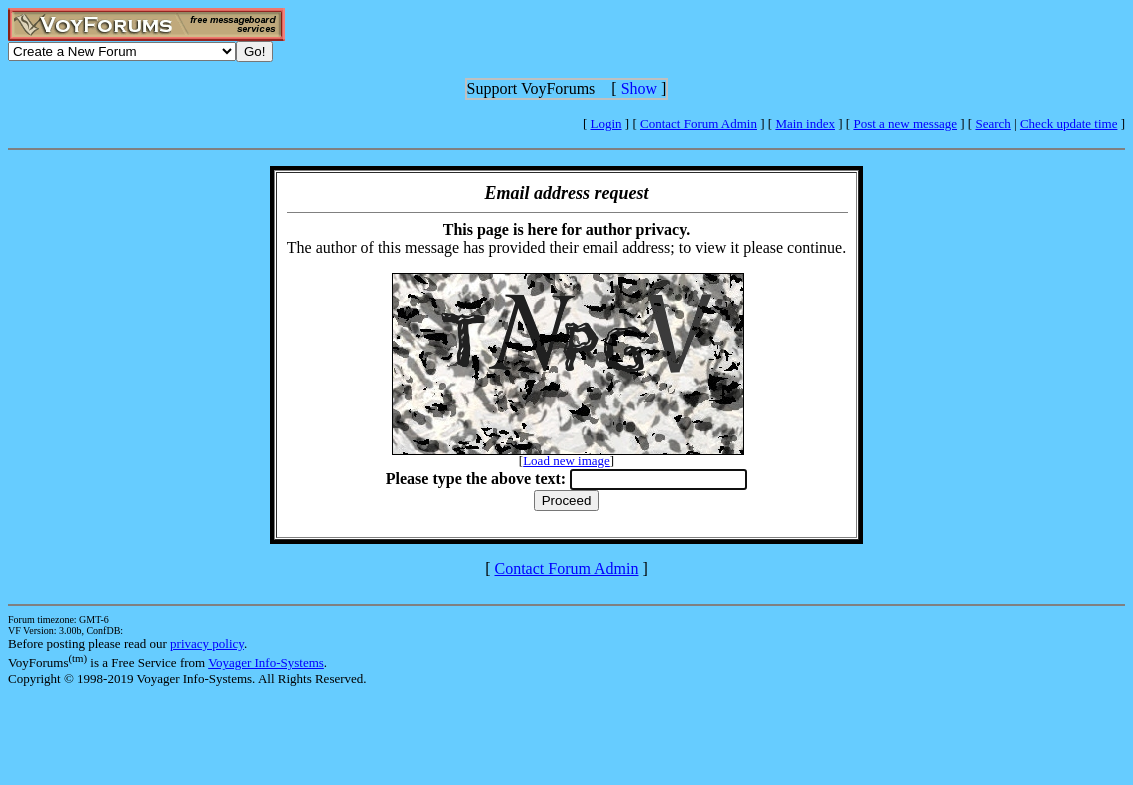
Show (639, 88)
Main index (805, 123)
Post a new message (905, 123)
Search (992, 123)
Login (606, 123)
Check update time (1068, 123)
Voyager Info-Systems (266, 662)
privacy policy (207, 643)
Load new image (566, 460)
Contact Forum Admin (698, 123)
